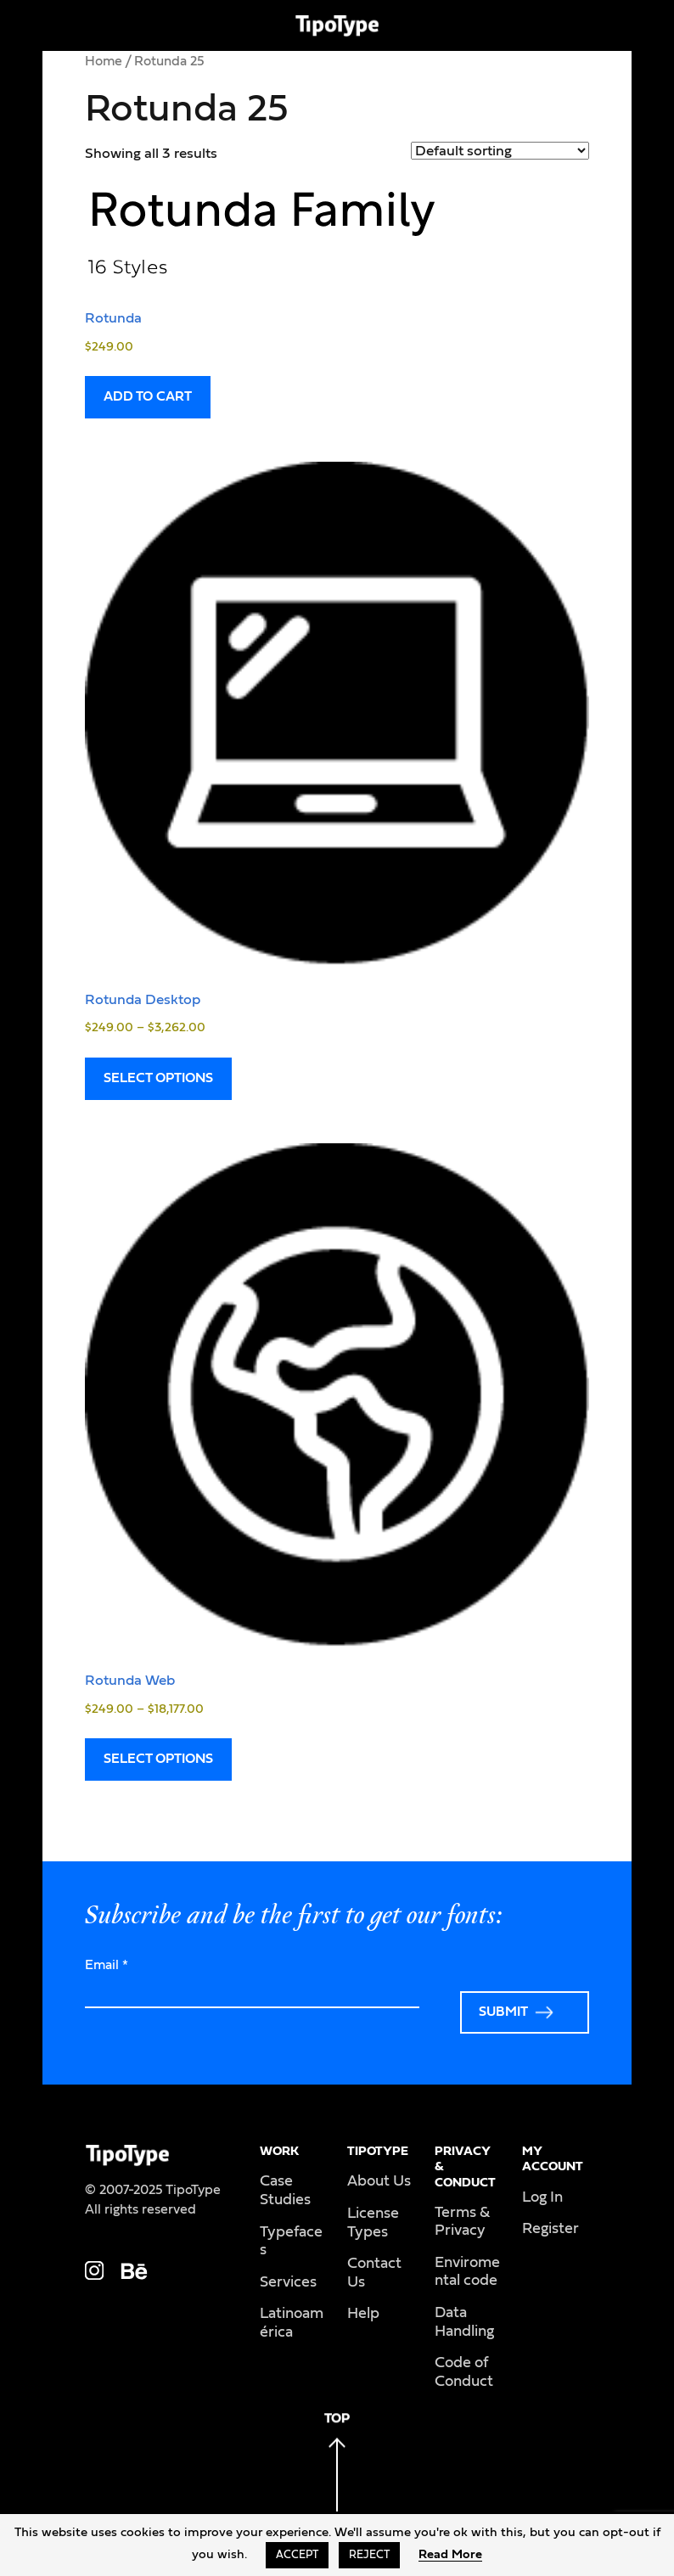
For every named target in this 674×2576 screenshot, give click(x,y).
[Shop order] (500, 151)
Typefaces (291, 2242)
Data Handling (464, 2322)
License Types (373, 2223)
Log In (542, 2197)
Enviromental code (467, 2272)
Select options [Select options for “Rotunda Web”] (158, 1758)
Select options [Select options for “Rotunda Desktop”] (158, 1078)
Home (103, 61)
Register (550, 2228)
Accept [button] (297, 2555)
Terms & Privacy (462, 2222)
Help (363, 2313)
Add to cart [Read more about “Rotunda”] (148, 396)
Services (288, 2282)
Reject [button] (369, 2555)
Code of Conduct (464, 2372)
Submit (503, 2011)
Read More (450, 2554)
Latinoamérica (291, 2323)
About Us (379, 2181)
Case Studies (285, 2191)
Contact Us (374, 2273)
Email (106, 1965)
